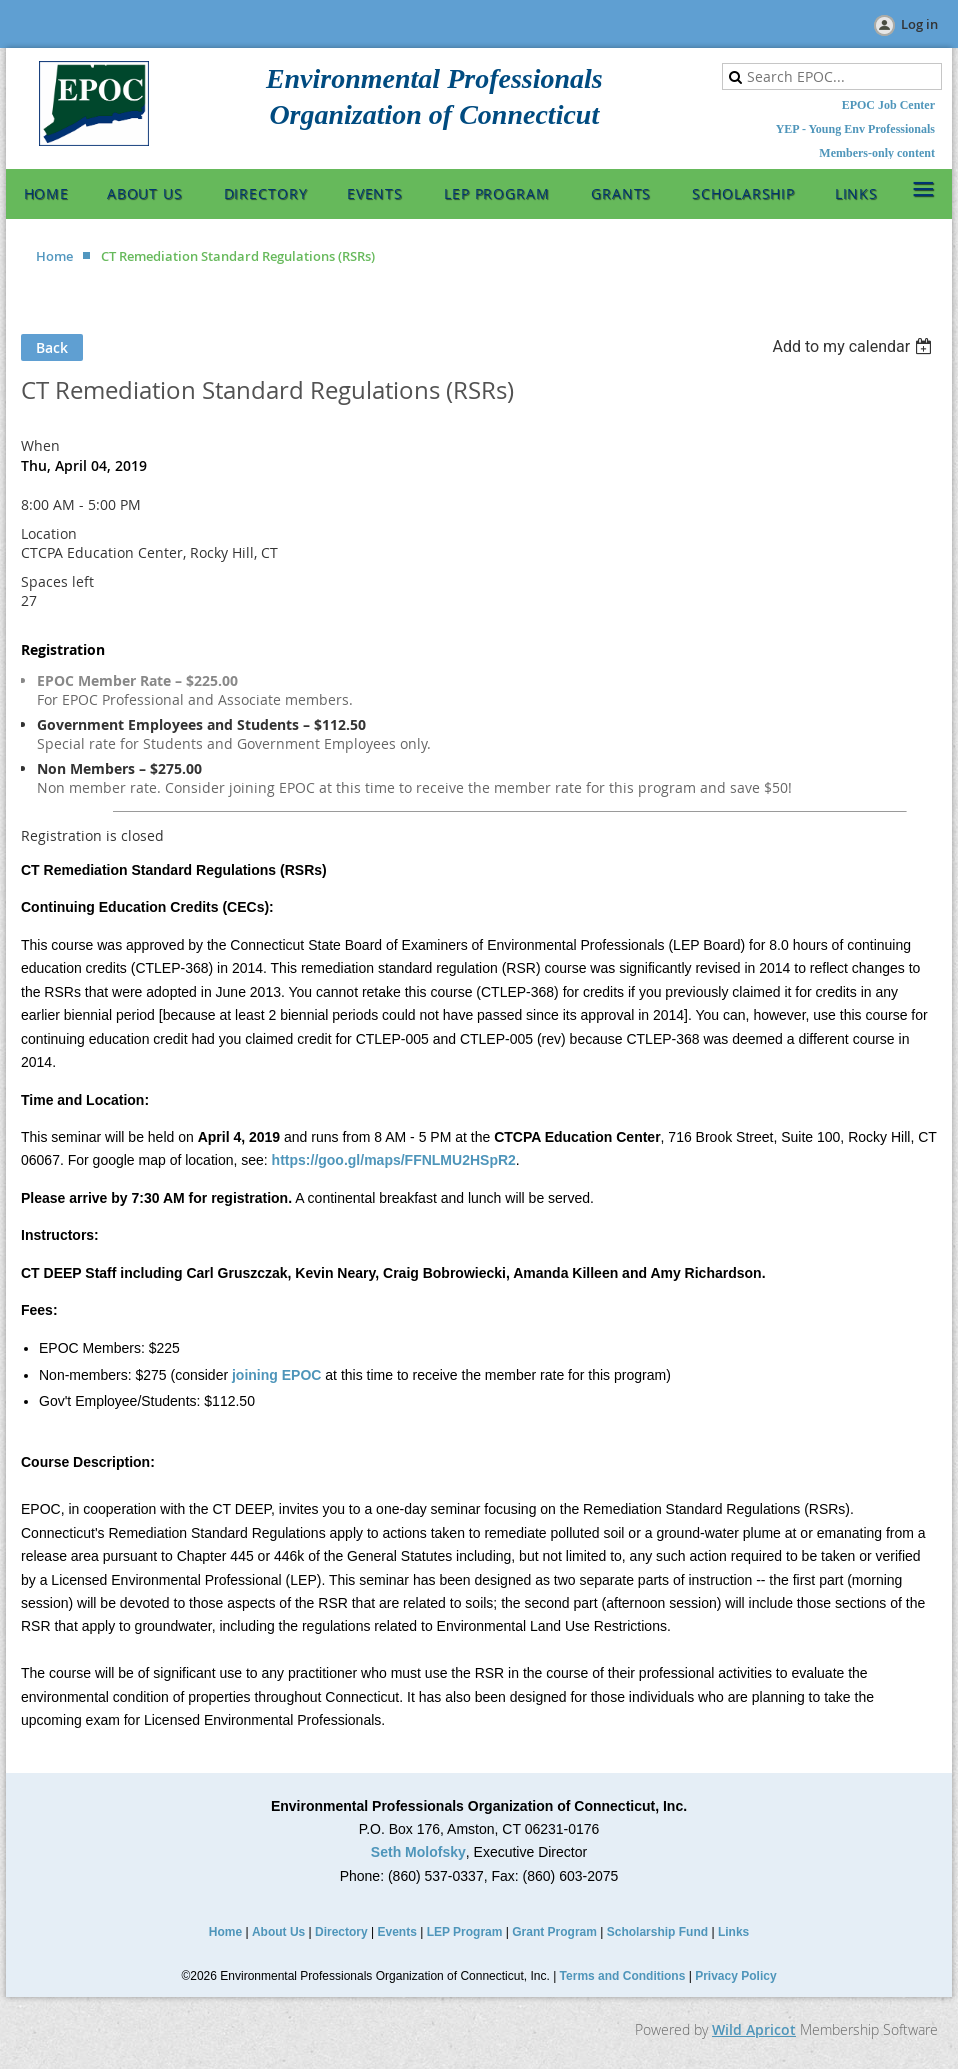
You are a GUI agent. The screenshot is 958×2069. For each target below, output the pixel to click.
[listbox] (854, 346)
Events (397, 1932)
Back (52, 347)
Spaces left (57, 581)
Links (733, 1932)
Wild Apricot (754, 2029)
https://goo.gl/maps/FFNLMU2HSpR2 (394, 1160)
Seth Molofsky (418, 1852)
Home (54, 256)
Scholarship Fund (657, 1932)
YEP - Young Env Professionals (855, 129)
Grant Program (554, 1932)
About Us (278, 1932)
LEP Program (465, 1932)
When (40, 445)
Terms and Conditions (623, 1976)
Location (49, 533)
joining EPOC (276, 1375)
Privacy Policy (735, 1976)
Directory (341, 1932)
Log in (919, 24)
